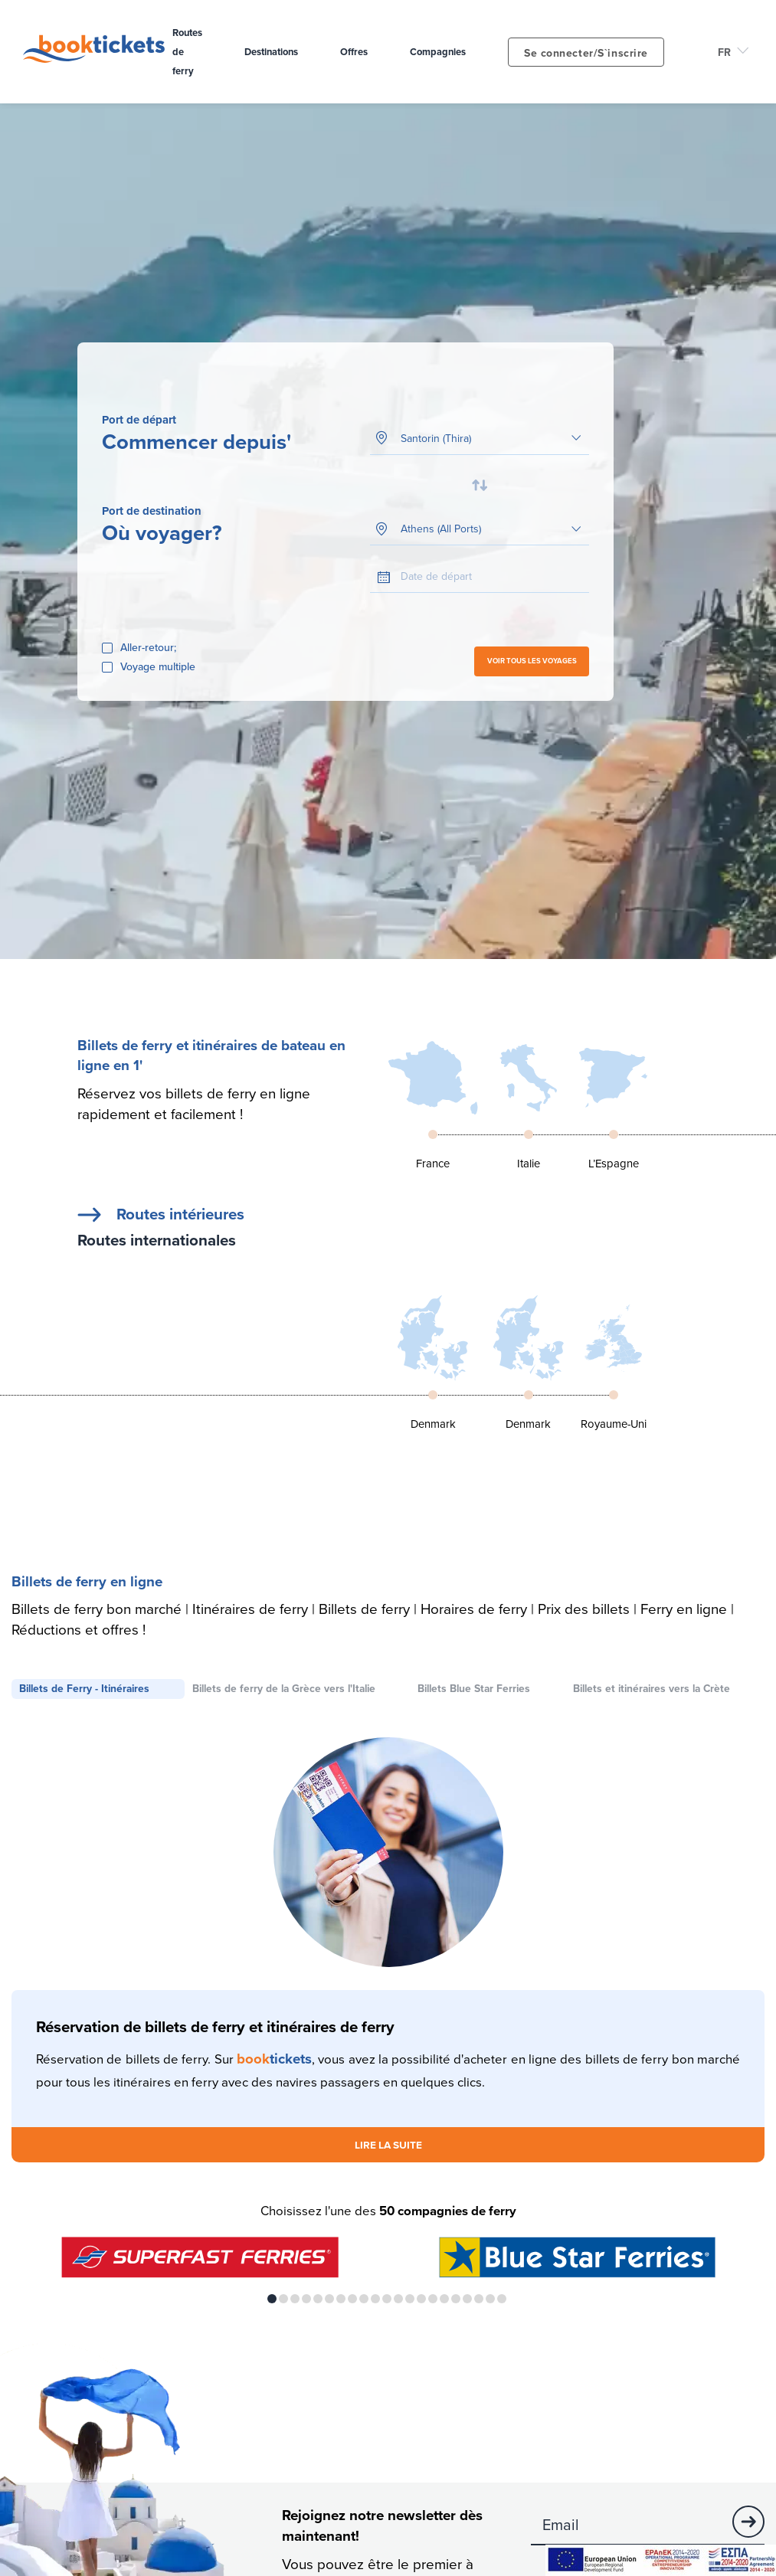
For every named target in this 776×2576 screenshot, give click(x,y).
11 (386, 2300)
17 (455, 2300)
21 (501, 2300)
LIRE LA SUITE (388, 2146)
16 (444, 2300)
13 (409, 2300)
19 (478, 2300)
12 (398, 2300)
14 (421, 2300)
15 (432, 2300)
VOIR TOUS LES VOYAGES (532, 662)
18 (467, 2300)
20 (490, 2300)
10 (375, 2300)
